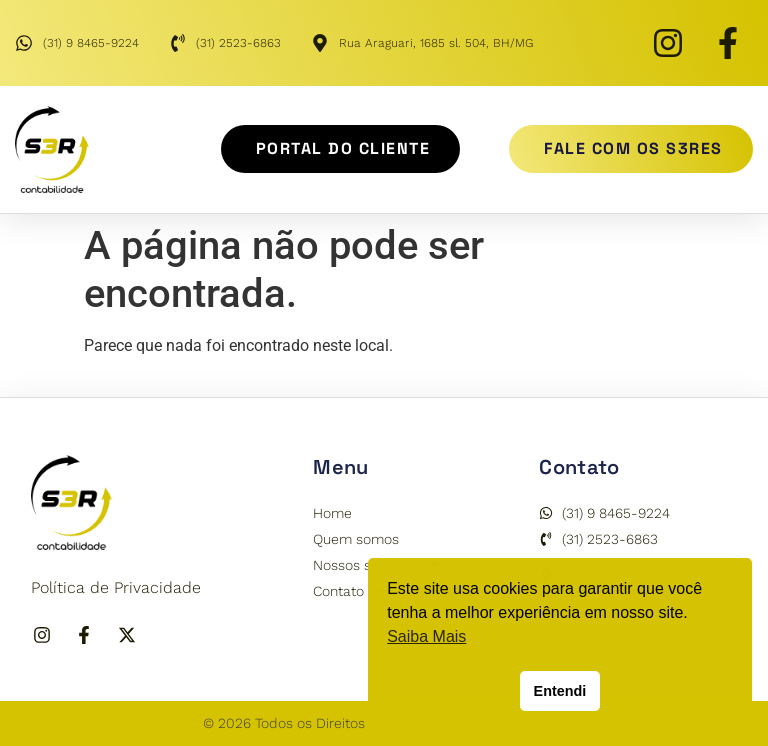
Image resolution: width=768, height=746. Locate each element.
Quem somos (356, 539)
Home (332, 513)
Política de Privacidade (116, 587)
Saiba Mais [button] (426, 636)
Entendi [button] (560, 691)
